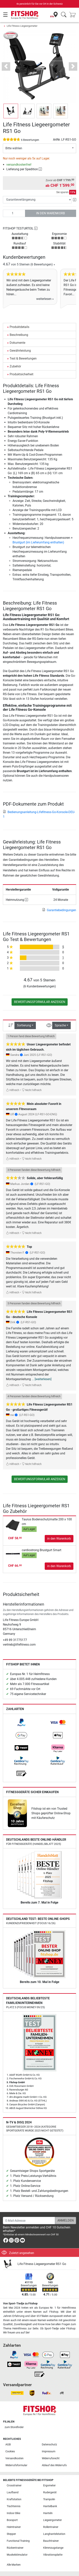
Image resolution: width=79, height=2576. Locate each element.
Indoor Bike (13, 2513)
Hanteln (48, 2513)
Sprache (60, 1025)
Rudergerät (50, 2492)
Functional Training (18, 2541)
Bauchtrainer (51, 2541)
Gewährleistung (20, 350)
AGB (8, 2444)
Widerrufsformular (16, 2465)
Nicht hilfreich (32, 1090)
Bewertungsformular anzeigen (39, 1002)
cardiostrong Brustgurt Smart (41, 1550)
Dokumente (17, 343)
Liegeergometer (52, 2520)
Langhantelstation (54, 2534)
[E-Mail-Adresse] (29, 2220)
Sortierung (24, 1025)
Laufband (12, 2492)
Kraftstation (14, 2499)
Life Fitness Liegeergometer (22, 25)
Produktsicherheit (21, 374)
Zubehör (15, 366)
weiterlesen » (45, 299)
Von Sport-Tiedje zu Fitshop (20, 2303)
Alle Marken (14, 2564)
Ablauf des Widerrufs (54, 2465)
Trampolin (49, 2499)
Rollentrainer (50, 2527)
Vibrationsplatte (52, 2554)
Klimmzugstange (53, 2547)
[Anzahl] (14, 213)
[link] (21, 1722)
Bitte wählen (13, 148)
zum (14, 2427)
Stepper (11, 2534)
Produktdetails (19, 327)
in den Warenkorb (50, 213)
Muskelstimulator (17, 2554)
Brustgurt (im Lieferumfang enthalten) (38, 542)
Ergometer (49, 2485)
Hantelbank (50, 2506)
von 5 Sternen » (29, 264)
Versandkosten (14, 2458)
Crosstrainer (14, 2485)
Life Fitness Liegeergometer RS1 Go (42, 2264)
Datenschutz (49, 2444)
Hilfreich (12, 1090)
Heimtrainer (14, 2527)
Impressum (48, 2451)
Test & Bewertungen (23, 358)
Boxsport (12, 2520)
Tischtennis (13, 2506)
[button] (6, 66)
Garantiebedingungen (59, 910)
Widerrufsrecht (51, 2458)
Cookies (10, 2451)
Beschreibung (19, 335)
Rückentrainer (15, 2547)
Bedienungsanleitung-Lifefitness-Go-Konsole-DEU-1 (39, 814)
